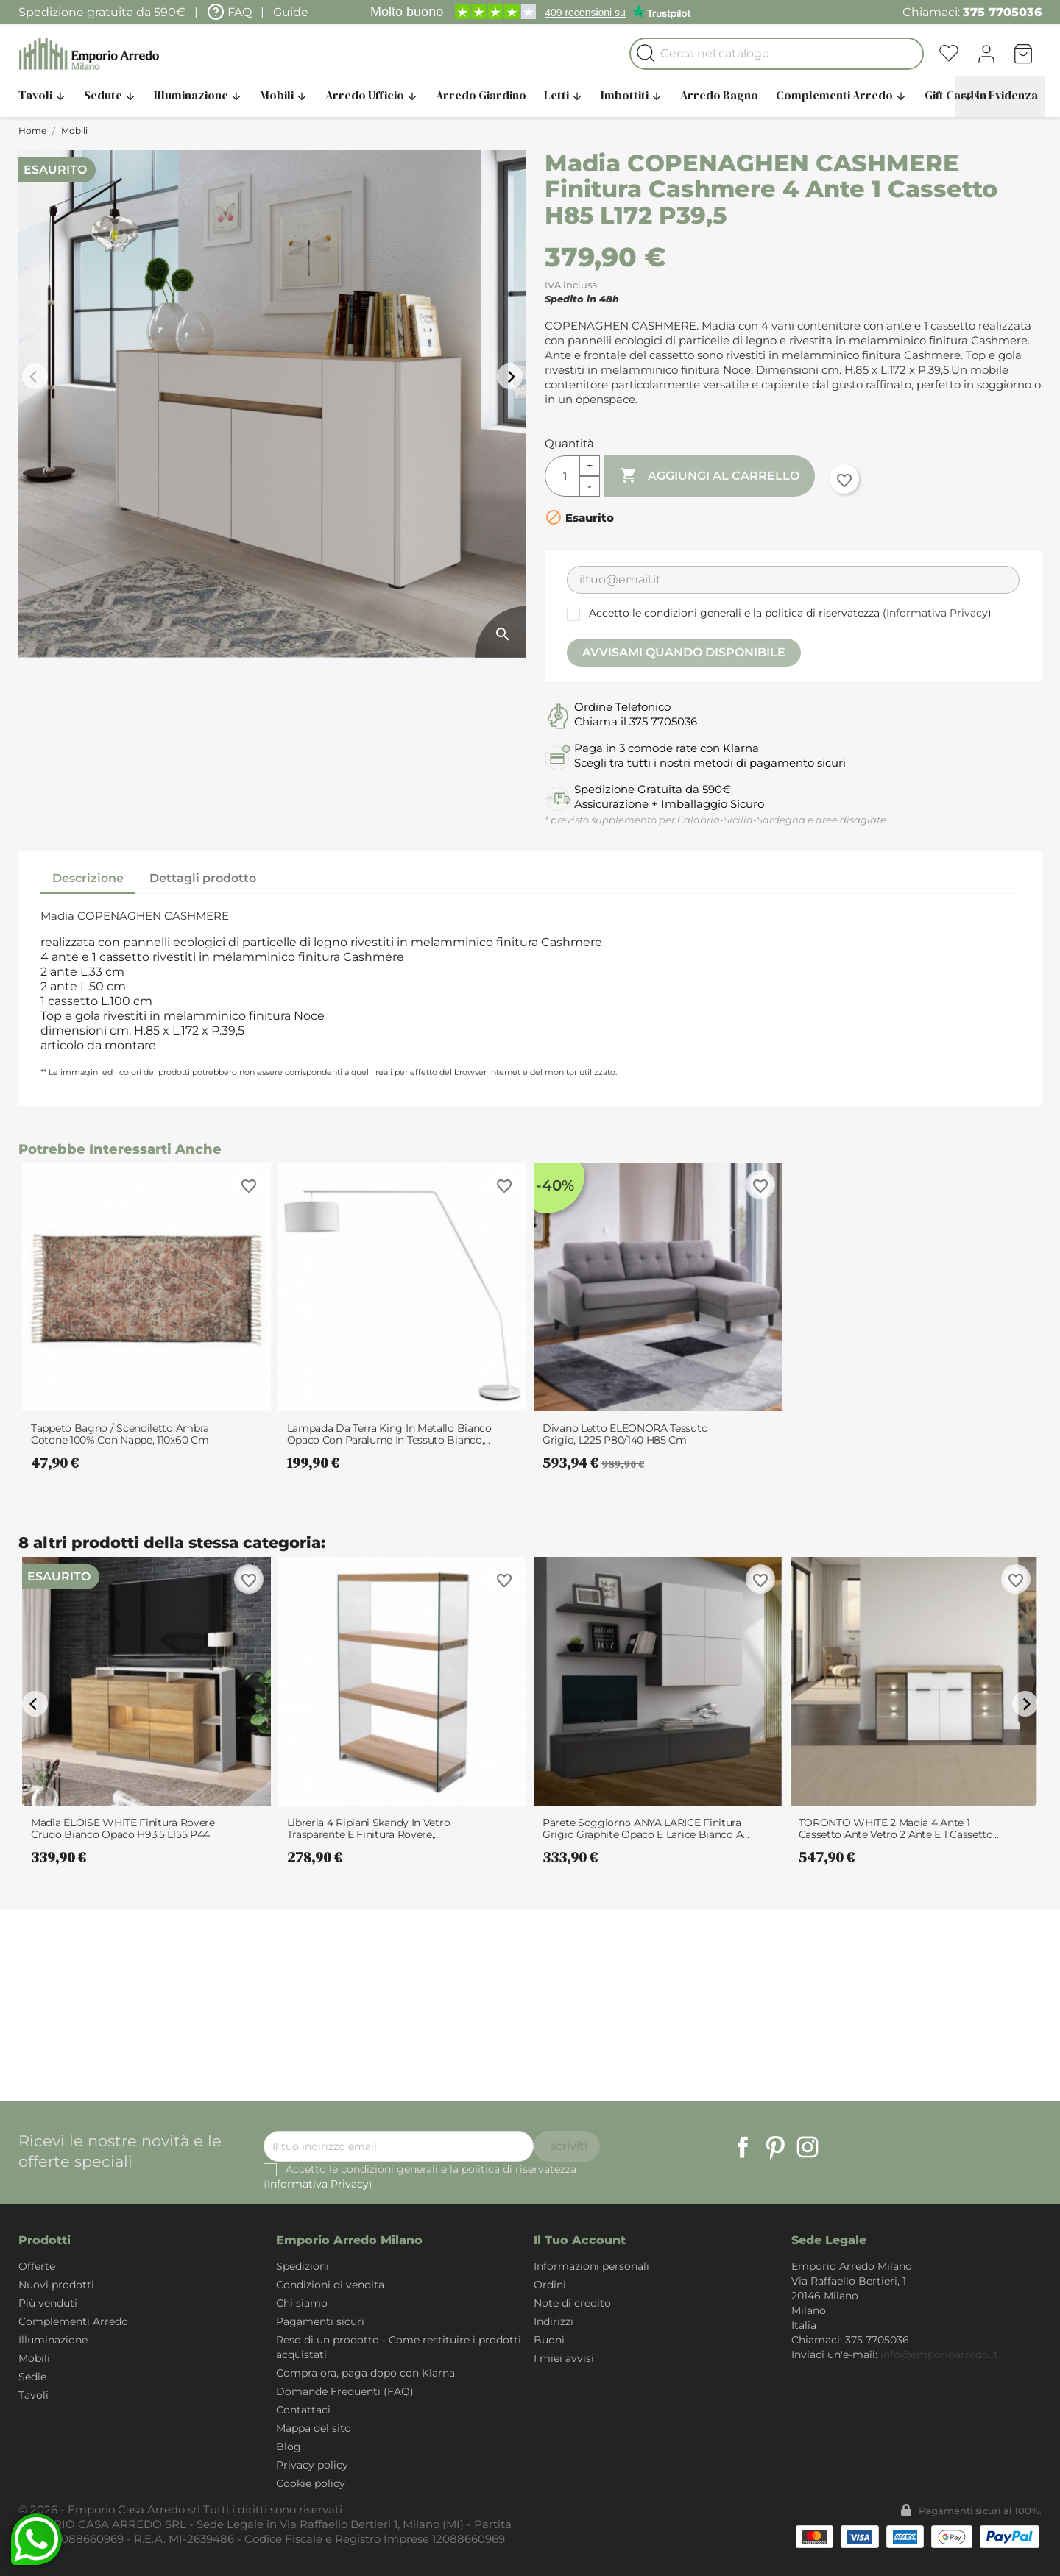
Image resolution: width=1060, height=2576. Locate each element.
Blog (288, 2446)
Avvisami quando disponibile (683, 652)
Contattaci (303, 2409)
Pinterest (775, 2147)
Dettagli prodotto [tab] (202, 878)
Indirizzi (553, 2321)
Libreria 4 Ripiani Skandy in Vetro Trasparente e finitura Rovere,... (369, 1828)
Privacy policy (312, 2465)
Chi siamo (302, 2303)
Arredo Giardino (481, 95)
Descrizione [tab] (88, 878)
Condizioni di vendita (330, 2284)
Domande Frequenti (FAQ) (345, 2391)
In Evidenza (1000, 95)
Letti (563, 95)
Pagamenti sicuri (320, 2321)
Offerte (36, 2266)
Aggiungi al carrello (709, 476)
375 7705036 (1002, 12)
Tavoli (42, 95)
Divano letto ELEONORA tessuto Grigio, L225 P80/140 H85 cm (625, 1434)
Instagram (807, 2147)
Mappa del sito (313, 2428)
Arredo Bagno (719, 95)
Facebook (742, 2147)
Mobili (284, 95)
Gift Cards (952, 95)
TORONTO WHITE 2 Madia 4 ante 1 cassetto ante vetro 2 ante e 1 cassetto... (899, 1828)
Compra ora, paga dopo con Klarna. (366, 2373)
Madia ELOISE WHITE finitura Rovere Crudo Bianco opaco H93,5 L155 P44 (123, 1828)
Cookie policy (310, 2483)
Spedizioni (302, 2266)
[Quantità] (562, 476)
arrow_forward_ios (511, 376)
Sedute (110, 95)
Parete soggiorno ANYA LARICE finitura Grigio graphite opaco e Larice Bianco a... (646, 1828)
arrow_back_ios (36, 376)
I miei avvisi (564, 2358)
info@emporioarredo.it (939, 2354)
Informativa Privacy (937, 613)
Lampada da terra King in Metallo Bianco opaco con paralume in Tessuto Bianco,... (389, 1434)
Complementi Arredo (841, 95)
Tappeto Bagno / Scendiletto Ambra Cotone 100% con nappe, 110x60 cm (120, 1434)
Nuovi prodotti (56, 2284)
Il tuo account (580, 2240)
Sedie (32, 2376)
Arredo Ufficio (371, 95)
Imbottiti (631, 95)
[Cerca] (776, 54)
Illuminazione (198, 95)
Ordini (550, 2284)
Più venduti (47, 2303)
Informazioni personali (591, 2266)
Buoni (549, 2339)
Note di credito (572, 2303)
